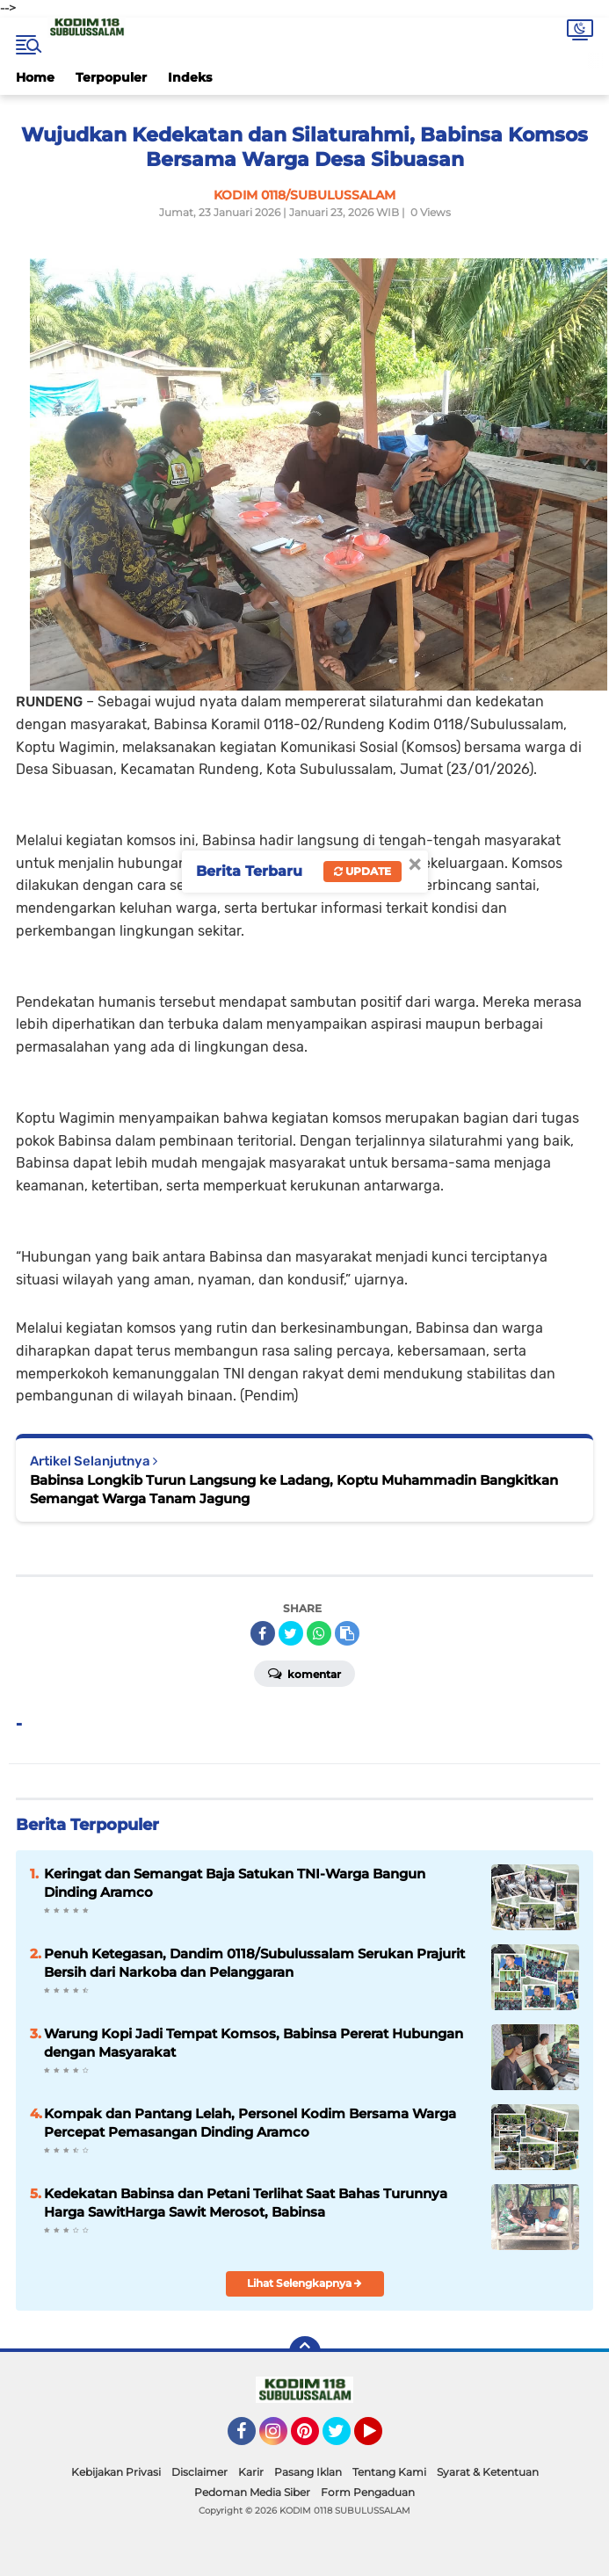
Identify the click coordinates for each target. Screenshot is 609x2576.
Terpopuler (111, 77)
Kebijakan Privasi (116, 2471)
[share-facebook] (262, 1633)
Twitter (344, 2439)
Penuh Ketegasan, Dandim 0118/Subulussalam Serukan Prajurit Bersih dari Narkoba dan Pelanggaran (254, 1962)
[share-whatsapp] (319, 1633)
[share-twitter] (291, 1633)
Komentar (304, 1673)
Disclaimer (199, 2471)
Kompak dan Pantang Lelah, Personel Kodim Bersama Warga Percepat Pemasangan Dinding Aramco (250, 2122)
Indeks (190, 77)
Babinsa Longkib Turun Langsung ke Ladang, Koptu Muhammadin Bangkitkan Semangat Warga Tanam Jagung (294, 1489)
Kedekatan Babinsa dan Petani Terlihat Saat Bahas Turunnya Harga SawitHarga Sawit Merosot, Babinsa (245, 2202)
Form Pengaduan (368, 2492)
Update (362, 871)
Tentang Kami (389, 2471)
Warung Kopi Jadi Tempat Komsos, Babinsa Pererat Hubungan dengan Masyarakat (253, 2042)
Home (35, 77)
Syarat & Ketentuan (488, 2471)
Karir (251, 2471)
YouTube (380, 2439)
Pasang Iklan (308, 2471)
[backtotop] (305, 2352)
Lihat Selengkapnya (304, 2283)
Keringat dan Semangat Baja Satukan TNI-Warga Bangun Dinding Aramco (234, 1882)
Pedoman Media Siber (252, 2492)
